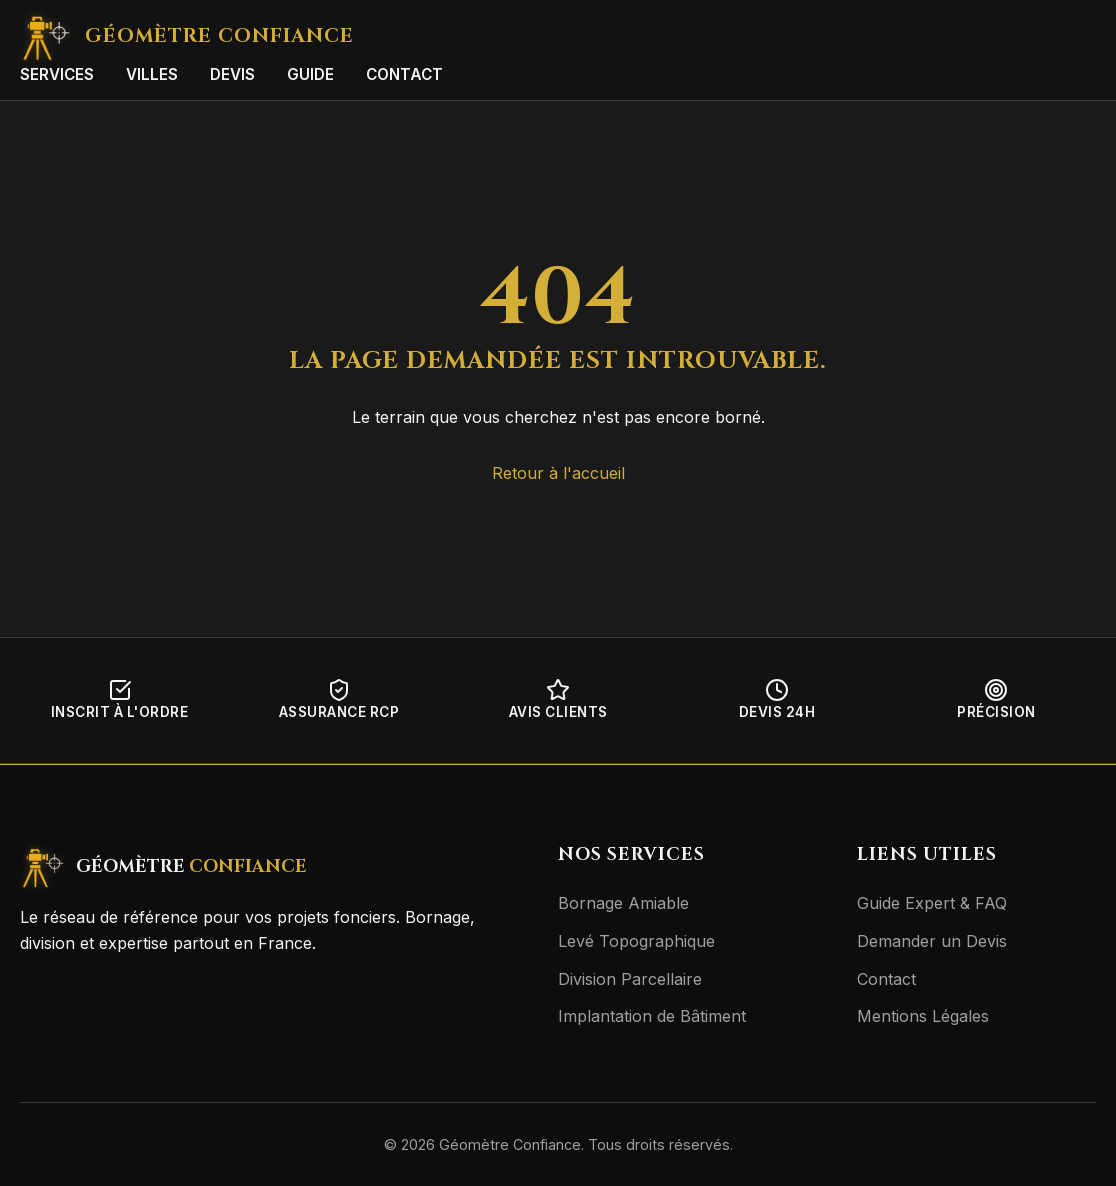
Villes (152, 74)
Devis (232, 74)
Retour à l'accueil (558, 473)
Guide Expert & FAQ (932, 903)
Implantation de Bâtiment (652, 1016)
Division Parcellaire (630, 979)
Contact (404, 74)
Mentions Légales (923, 1016)
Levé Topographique (636, 941)
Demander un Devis (932, 941)
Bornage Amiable (623, 903)
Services (57, 74)
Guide (310, 74)
